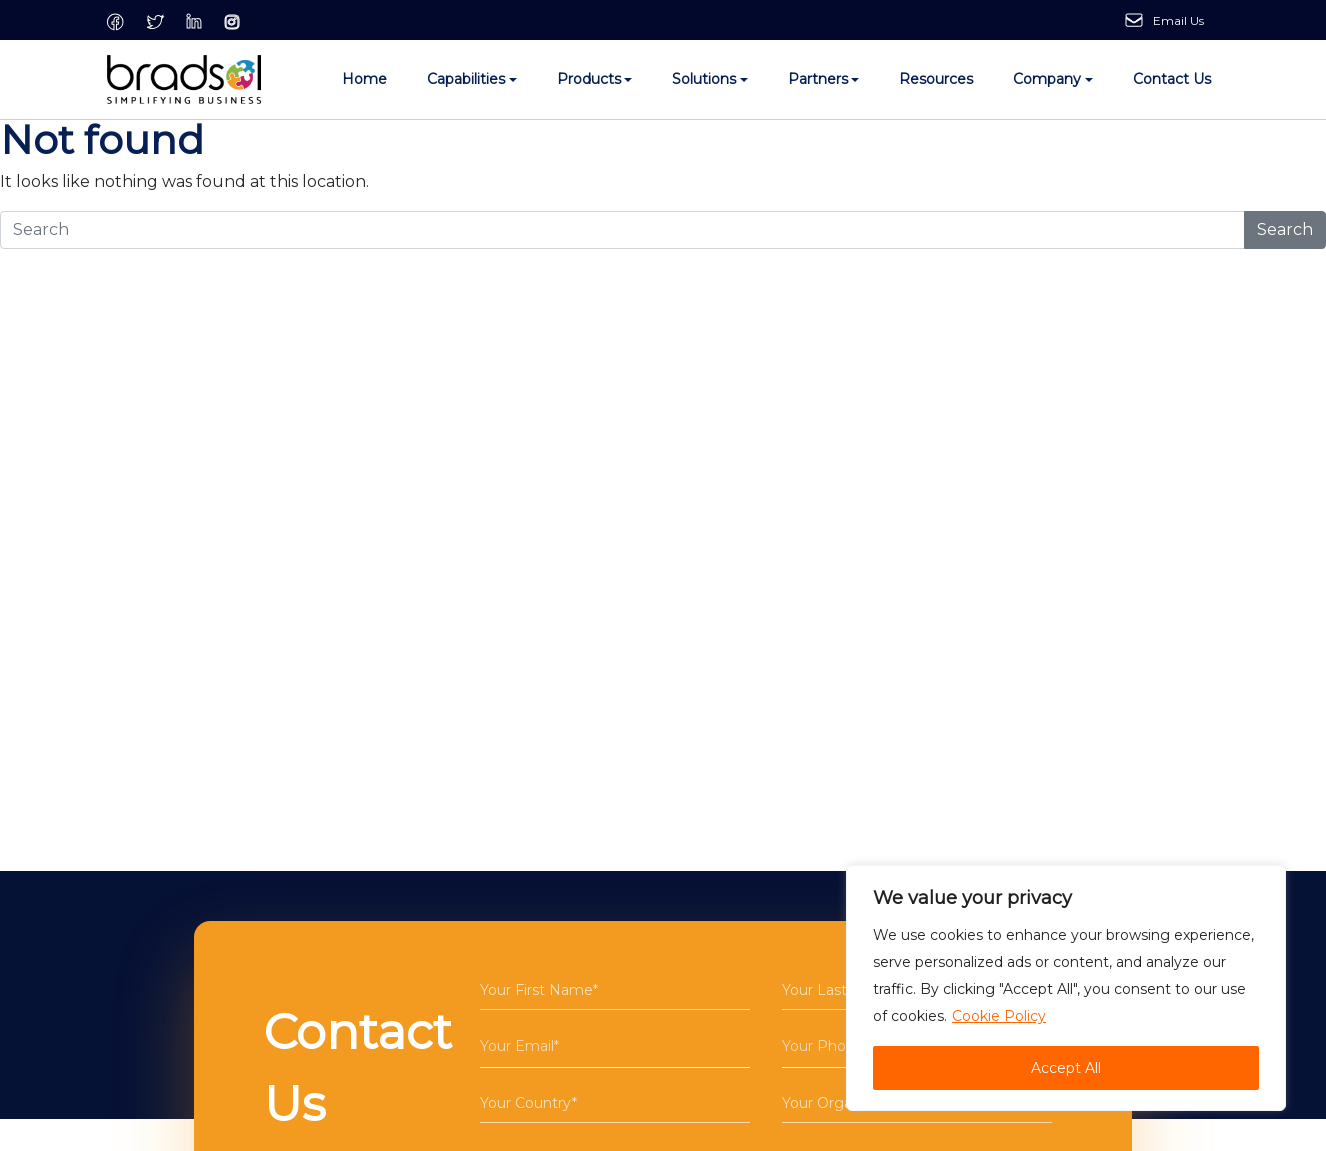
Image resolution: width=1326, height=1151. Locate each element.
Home (364, 79)
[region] (1066, 988)
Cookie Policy (999, 1016)
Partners (818, 79)
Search (1285, 229)
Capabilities (466, 79)
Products (589, 79)
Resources (936, 79)
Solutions (704, 79)
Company (1047, 79)
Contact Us (1172, 79)
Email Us (1178, 20)
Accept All (1066, 1068)
